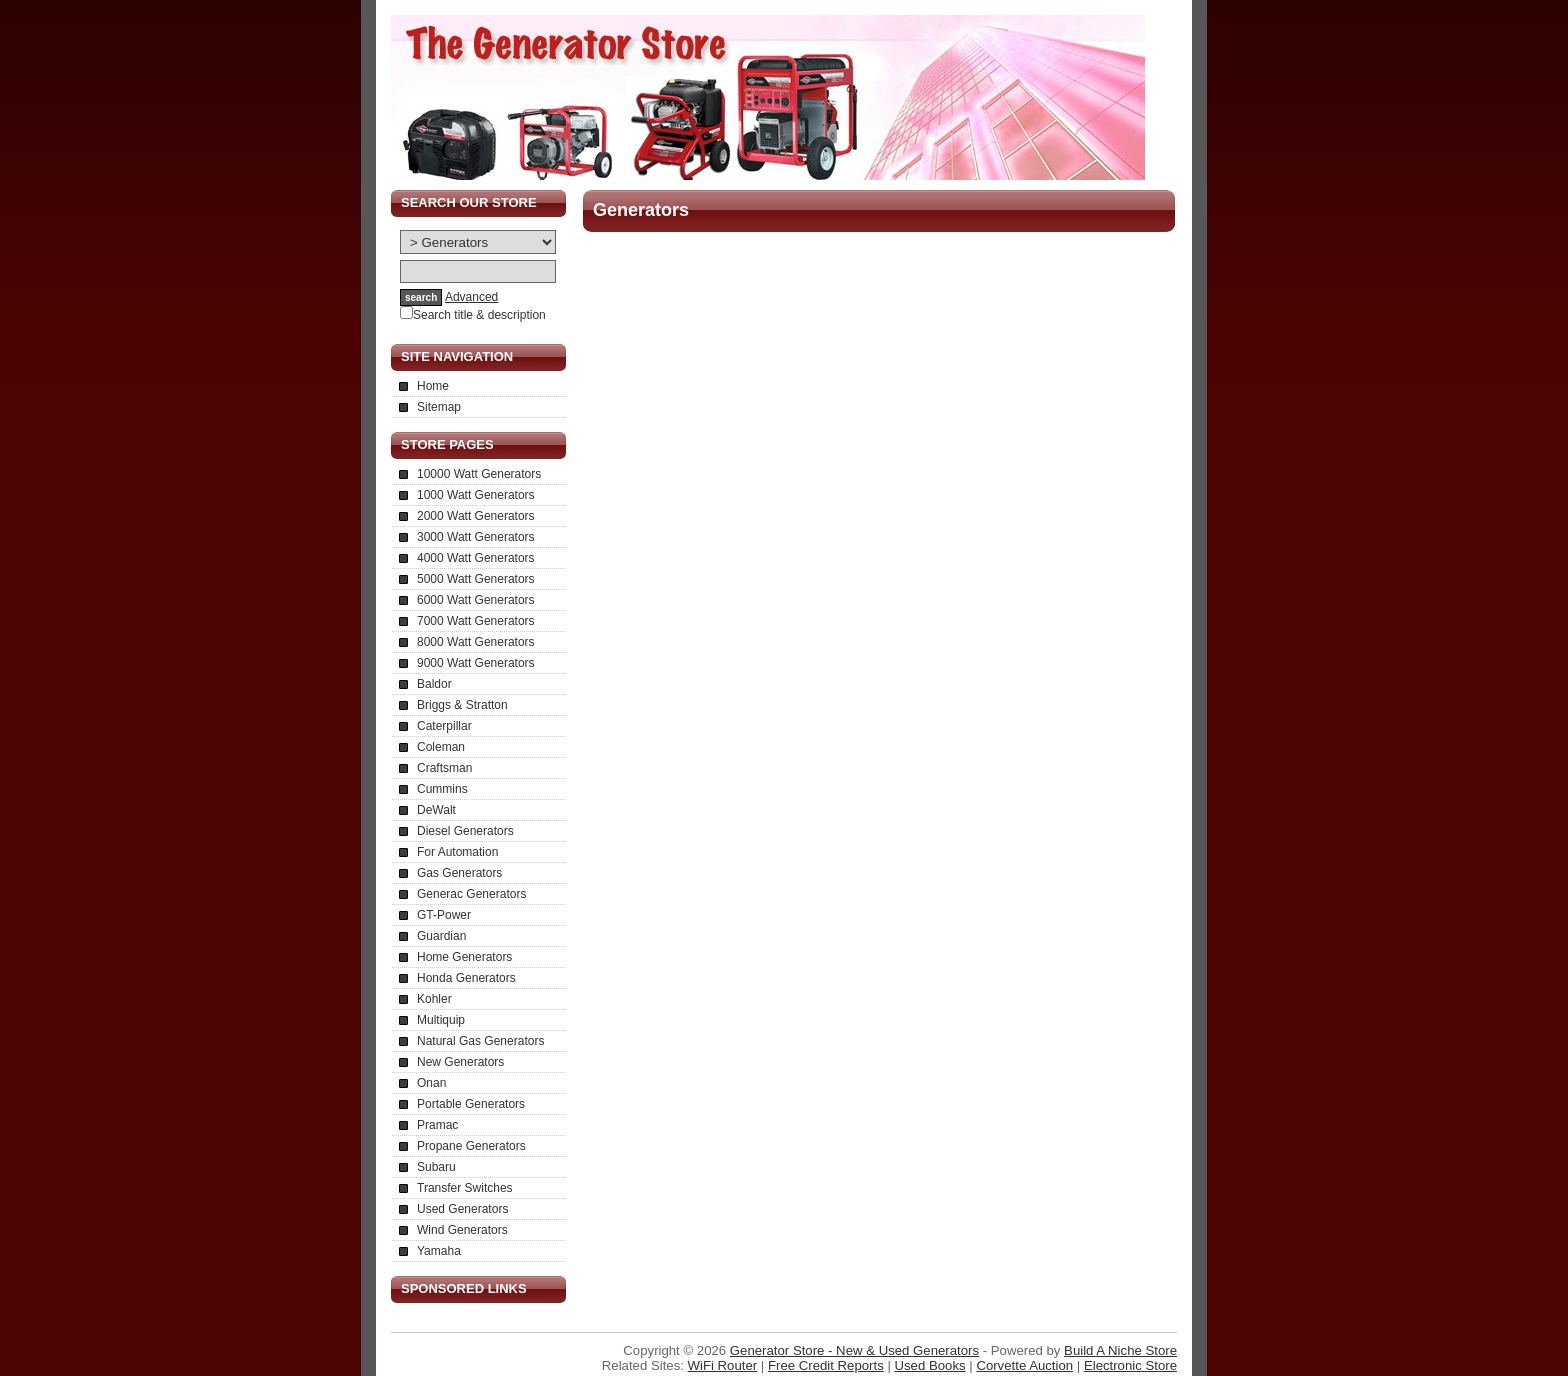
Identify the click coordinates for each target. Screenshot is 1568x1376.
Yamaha (439, 1251)
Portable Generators (471, 1104)
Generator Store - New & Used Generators (854, 1350)
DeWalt (436, 810)
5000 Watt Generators (476, 579)
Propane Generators (471, 1146)
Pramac (437, 1125)
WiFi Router (723, 1365)
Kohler (434, 999)
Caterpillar (444, 726)
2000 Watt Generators (476, 516)
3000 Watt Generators (476, 537)
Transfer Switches (465, 1188)
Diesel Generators (465, 831)
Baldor (434, 684)
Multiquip (441, 1020)
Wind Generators (462, 1230)
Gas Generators (459, 873)
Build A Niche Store (1120, 1350)
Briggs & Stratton (462, 705)
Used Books (930, 1365)
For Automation (457, 852)
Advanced (471, 297)
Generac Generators (471, 894)
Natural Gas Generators (480, 1041)
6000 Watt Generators (476, 600)
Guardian (441, 936)
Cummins (442, 789)
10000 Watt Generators (479, 474)
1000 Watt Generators (476, 495)
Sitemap (439, 407)
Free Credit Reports (826, 1365)
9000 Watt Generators (476, 663)
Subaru (436, 1167)
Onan (431, 1083)
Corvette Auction (1024, 1365)
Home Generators (464, 957)
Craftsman (444, 768)
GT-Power (444, 915)
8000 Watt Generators (476, 642)
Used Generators (462, 1209)
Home (433, 386)
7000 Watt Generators (476, 621)
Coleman (441, 747)
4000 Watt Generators (476, 558)
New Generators (460, 1062)
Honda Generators (466, 978)
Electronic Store (1130, 1365)
